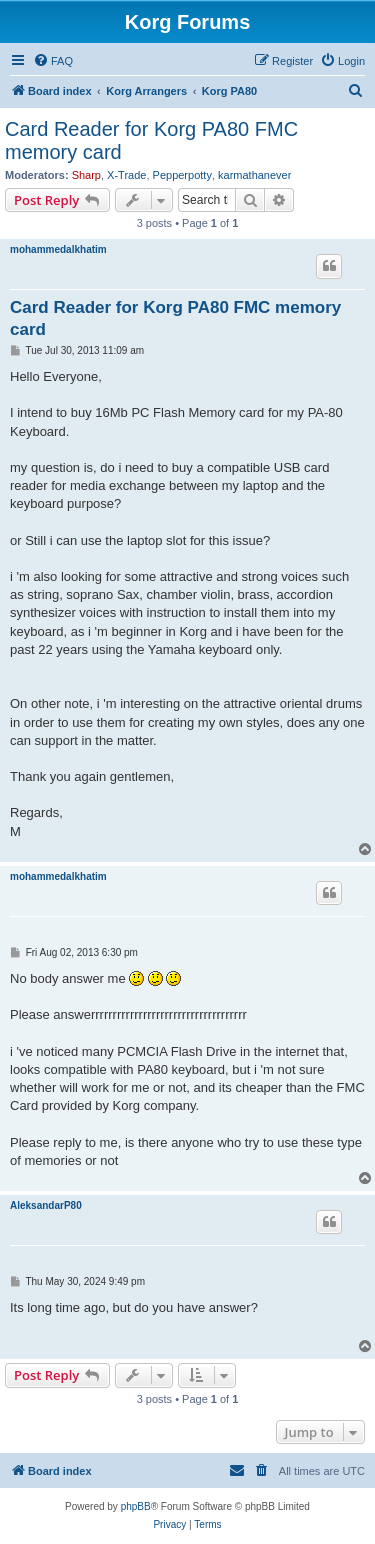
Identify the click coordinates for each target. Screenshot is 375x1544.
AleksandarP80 (46, 1205)
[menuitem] (53, 61)
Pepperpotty (182, 175)
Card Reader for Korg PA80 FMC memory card (151, 140)
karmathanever (254, 175)
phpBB (136, 1506)
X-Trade (126, 175)
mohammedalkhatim (58, 249)
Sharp (86, 175)
